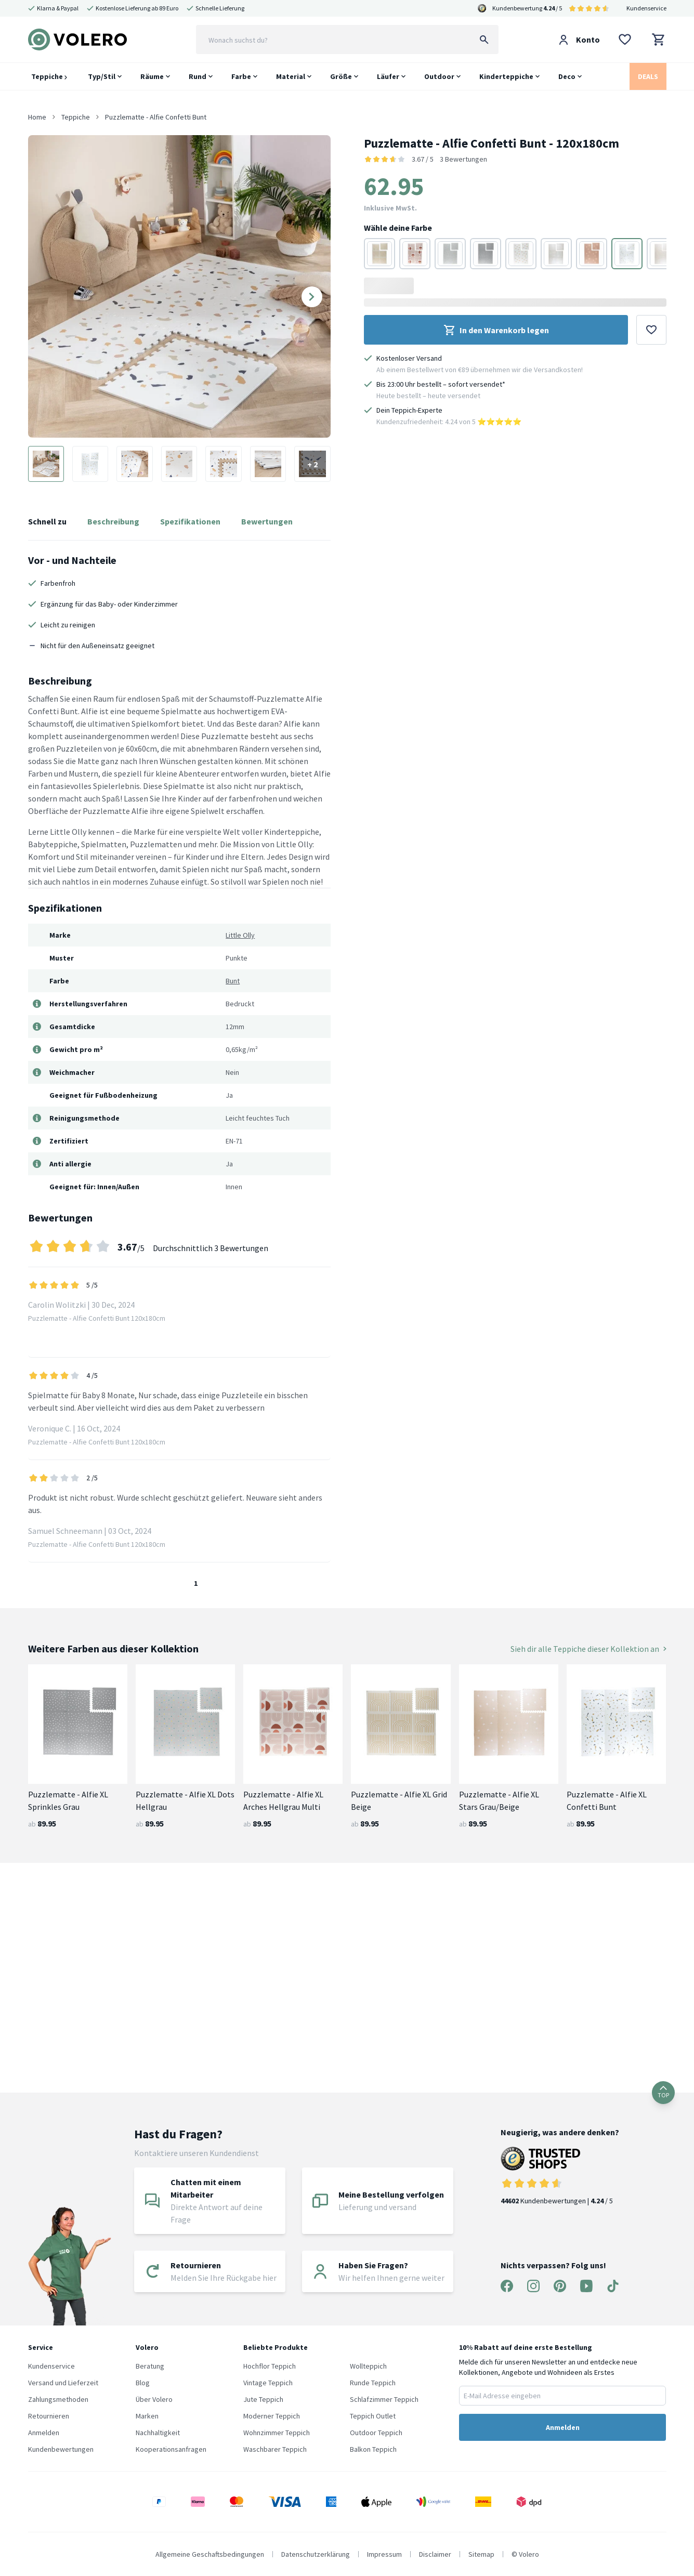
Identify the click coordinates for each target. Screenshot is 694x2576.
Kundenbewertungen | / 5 (560, 2176)
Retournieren (48, 2416)
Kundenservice (646, 8)
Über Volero (154, 2399)
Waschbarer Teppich (275, 2449)
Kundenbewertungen (61, 2449)
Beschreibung (113, 521)
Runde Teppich (373, 2382)
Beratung (150, 2366)
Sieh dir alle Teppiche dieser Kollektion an (588, 1649)
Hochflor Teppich (269, 2366)
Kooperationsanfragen (171, 2449)
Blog (143, 2382)
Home (37, 117)
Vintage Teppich (268, 2382)
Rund (197, 76)
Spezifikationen (190, 521)
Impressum (384, 2554)
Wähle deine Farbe (398, 227)
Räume (152, 76)
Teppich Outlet (373, 2416)
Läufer (388, 76)
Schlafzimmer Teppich (384, 2399)
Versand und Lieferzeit (63, 2382)
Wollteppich (368, 2366)
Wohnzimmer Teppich (276, 2432)
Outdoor (439, 76)
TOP (663, 2092)
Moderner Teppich (271, 2416)
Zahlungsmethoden (58, 2399)
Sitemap (481, 2554)
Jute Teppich (263, 2399)
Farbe (241, 76)
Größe (341, 76)
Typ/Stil (101, 76)
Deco (566, 76)
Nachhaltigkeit (158, 2432)
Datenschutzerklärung (315, 2554)
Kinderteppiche (506, 76)
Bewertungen (267, 521)
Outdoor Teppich (376, 2432)
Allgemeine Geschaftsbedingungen (209, 2554)
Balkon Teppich (373, 2449)
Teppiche (49, 76)
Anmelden (43, 2432)
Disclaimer (435, 2554)
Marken (147, 2416)
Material (290, 76)
